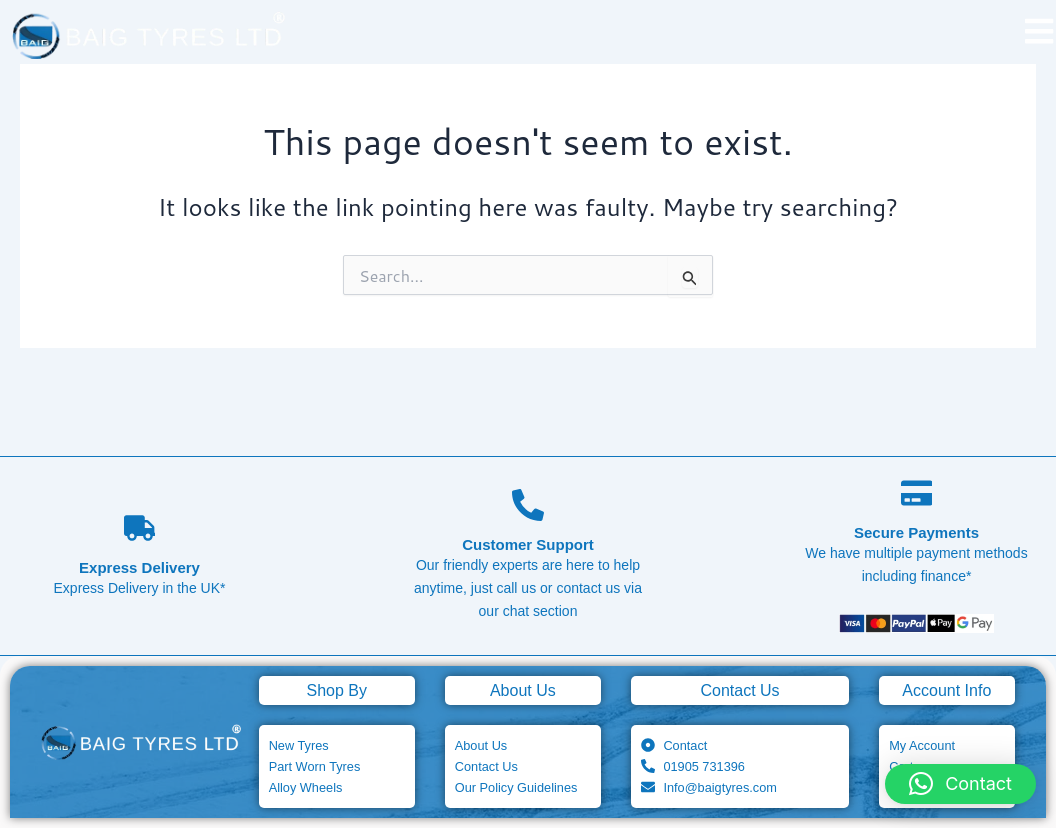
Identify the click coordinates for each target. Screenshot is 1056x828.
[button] (960, 784)
